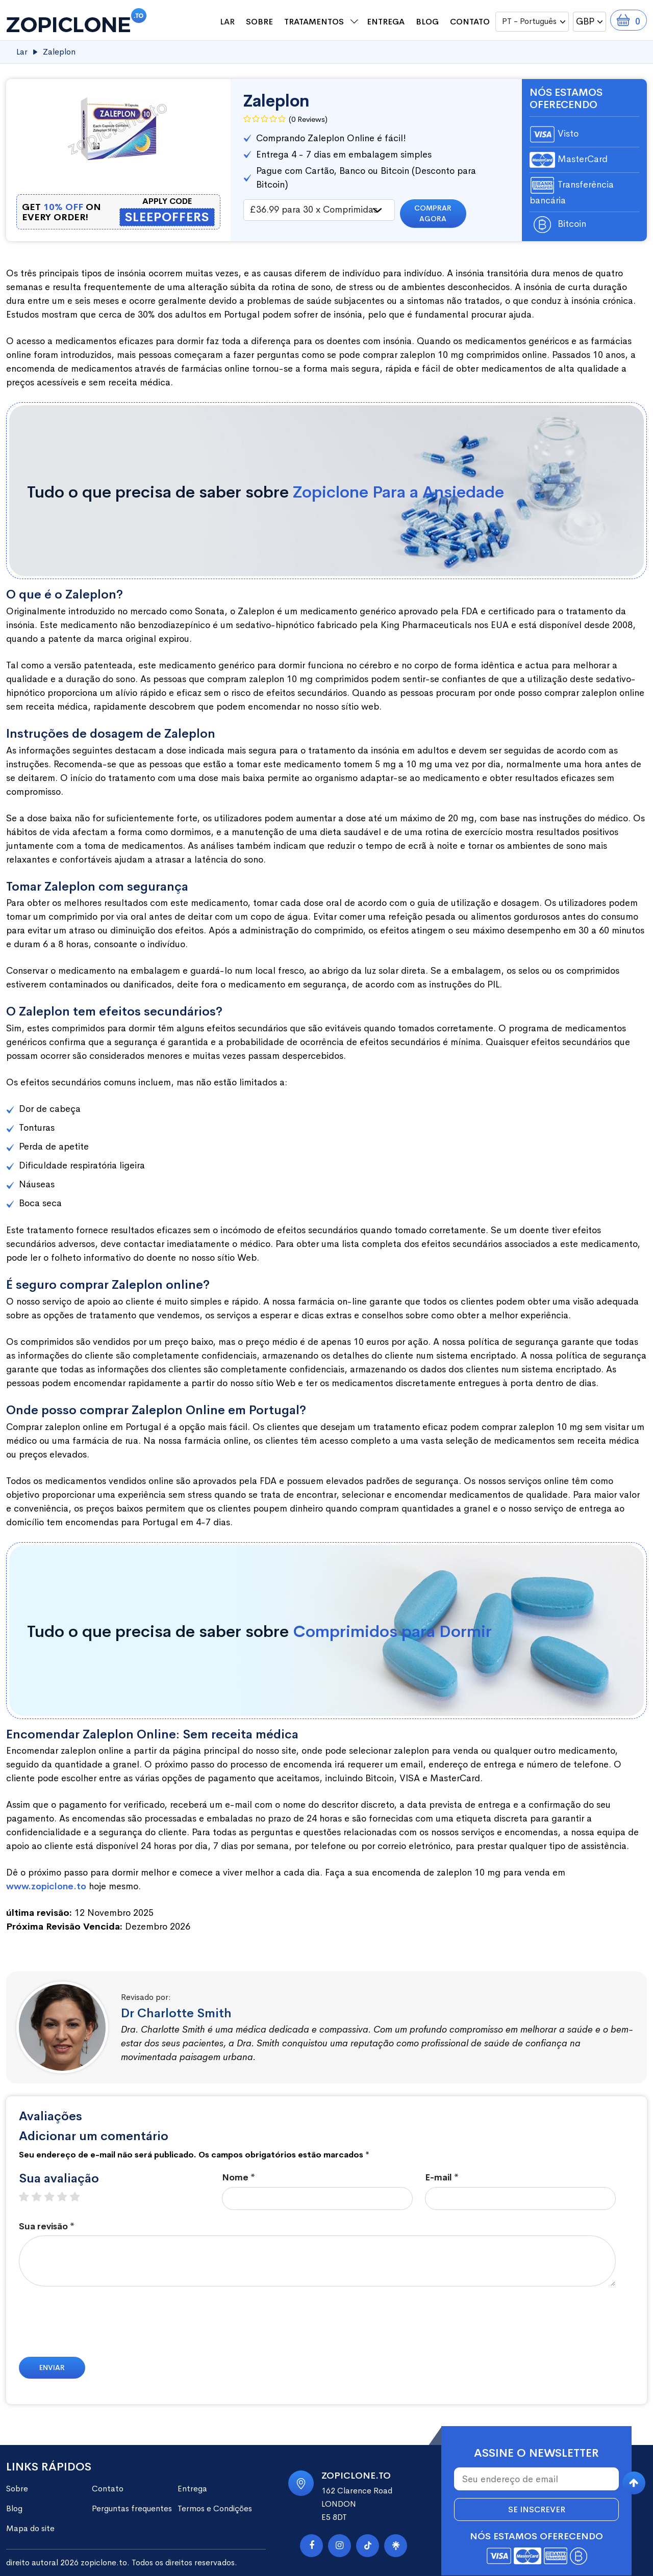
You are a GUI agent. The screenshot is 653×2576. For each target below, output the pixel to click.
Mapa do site (30, 2528)
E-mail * (442, 2177)
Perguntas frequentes (132, 2508)
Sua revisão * (46, 2226)
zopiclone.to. (105, 2562)
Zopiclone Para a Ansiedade (398, 492)
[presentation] (96, 2327)
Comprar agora (432, 213)
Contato (470, 21)
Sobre (259, 21)
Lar (227, 21)
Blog (427, 21)
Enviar (52, 2367)
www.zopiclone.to (46, 1886)
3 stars (54, 2197)
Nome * (238, 2177)
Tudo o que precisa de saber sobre (265, 492)
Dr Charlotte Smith (176, 2013)
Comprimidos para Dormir (392, 1631)
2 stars (41, 2197)
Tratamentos (314, 21)
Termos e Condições (215, 2508)
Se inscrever (536, 2509)
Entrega (386, 21)
